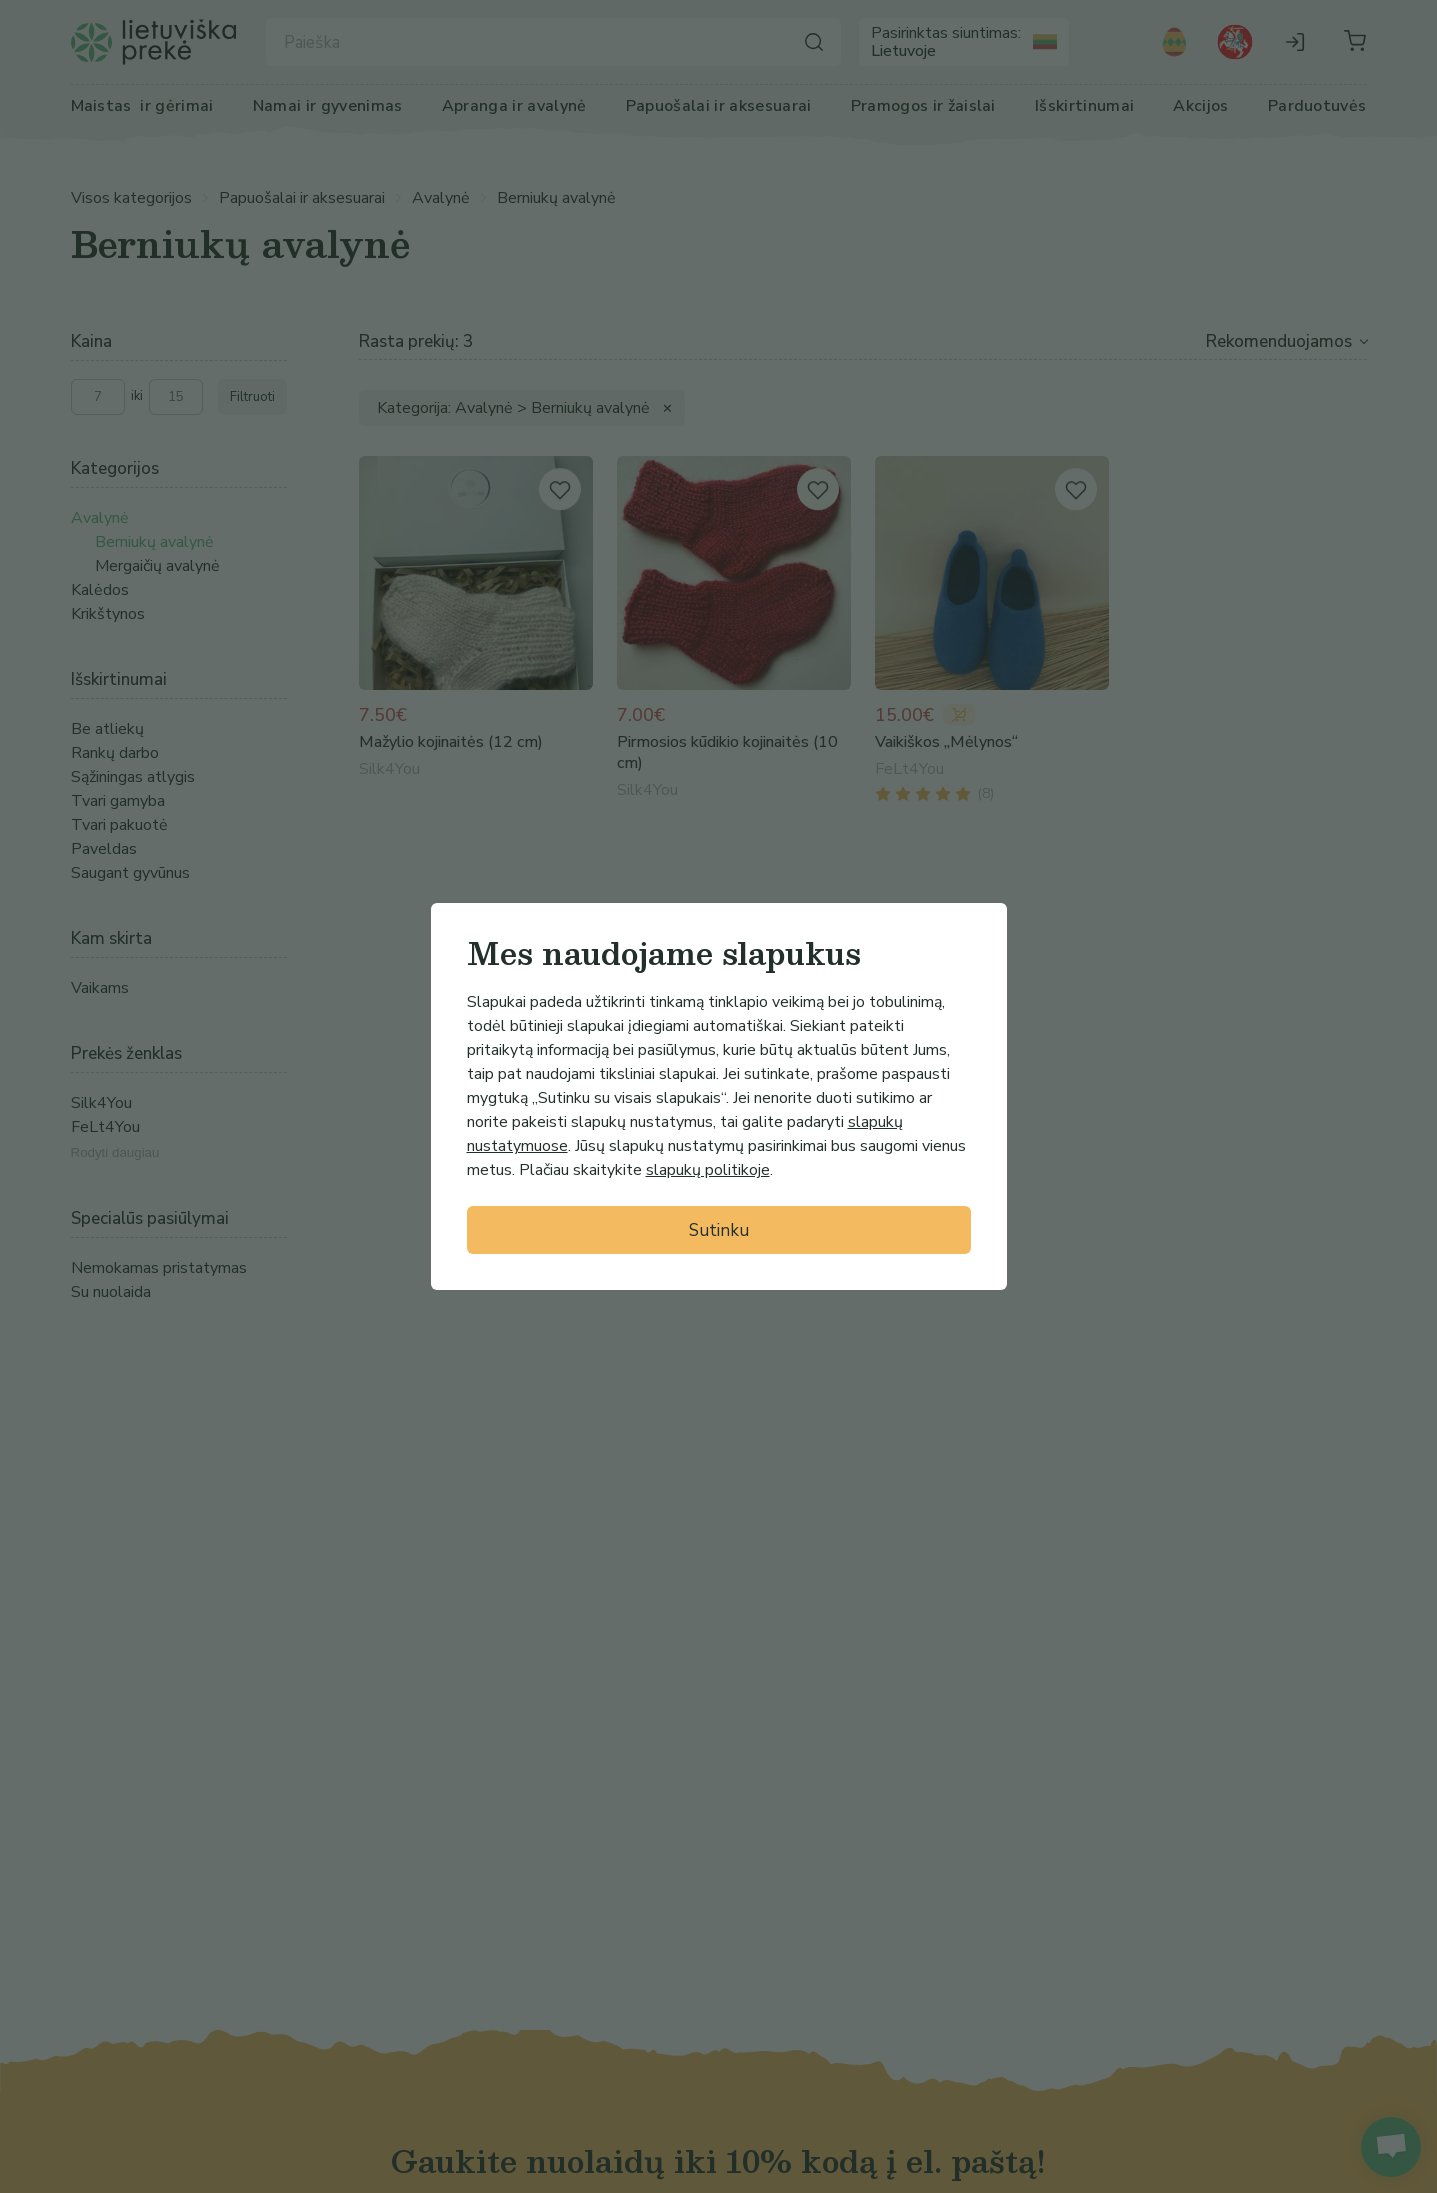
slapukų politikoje (708, 1170)
